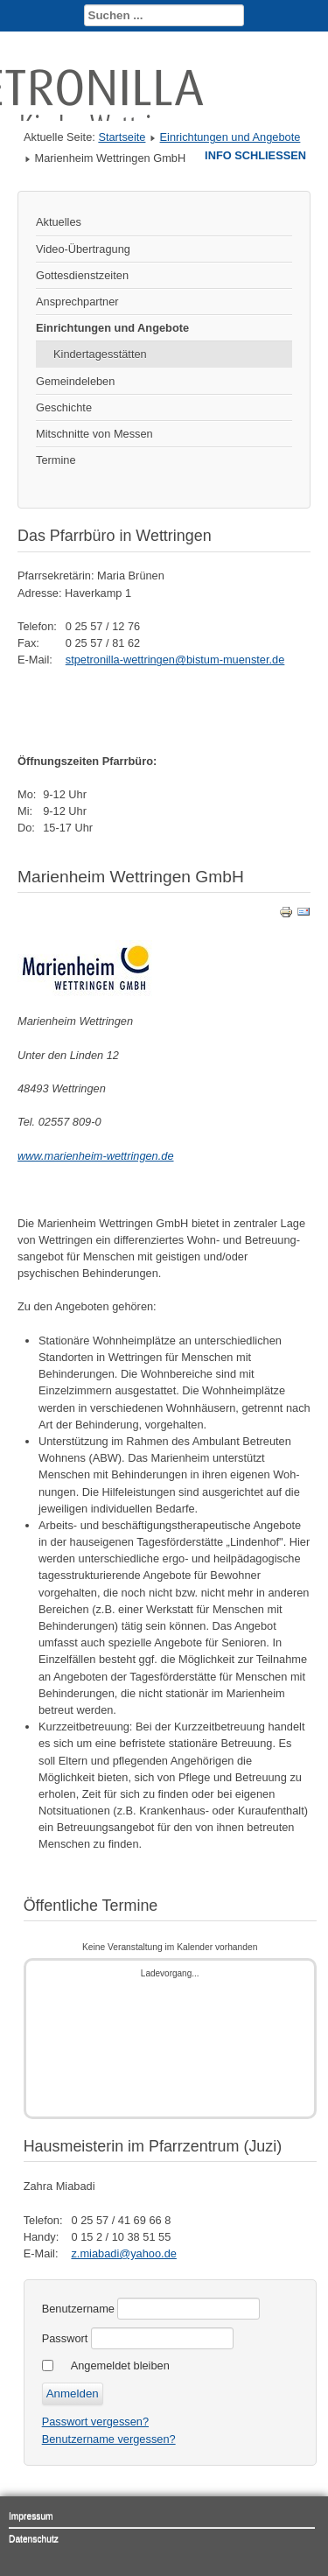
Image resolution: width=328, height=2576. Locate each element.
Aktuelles (58, 221)
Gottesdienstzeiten (82, 275)
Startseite (121, 137)
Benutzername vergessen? (109, 2439)
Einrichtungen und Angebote (230, 137)
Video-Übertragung (83, 249)
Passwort (65, 2338)
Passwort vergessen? (95, 2421)
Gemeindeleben (75, 381)
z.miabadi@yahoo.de (123, 2253)
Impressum (31, 2516)
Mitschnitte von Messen (94, 433)
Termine (56, 460)
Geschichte (64, 407)
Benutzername (78, 2308)
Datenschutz (34, 2539)
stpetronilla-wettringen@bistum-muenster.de (175, 659)
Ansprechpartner (77, 301)
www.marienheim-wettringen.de (95, 1155)
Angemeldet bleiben (120, 2365)
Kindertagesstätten (100, 354)
